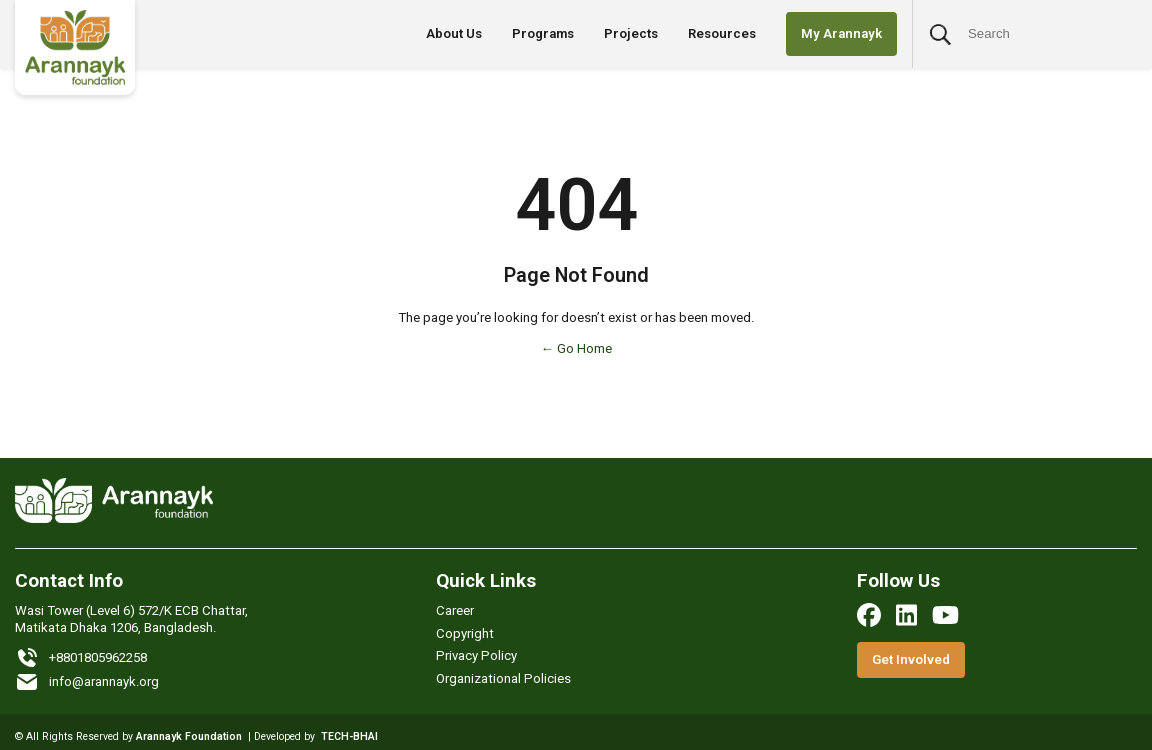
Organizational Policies (503, 678)
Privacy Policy (476, 655)
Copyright (465, 633)
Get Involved (911, 659)
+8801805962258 (81, 658)
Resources (722, 33)
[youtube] (945, 615)
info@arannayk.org (87, 682)
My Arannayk (841, 33)
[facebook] (869, 615)
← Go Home (575, 348)
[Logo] (75, 47)
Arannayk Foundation (189, 736)
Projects (631, 33)
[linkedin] (906, 615)
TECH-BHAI (349, 736)
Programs (543, 33)
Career (455, 610)
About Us (454, 33)
